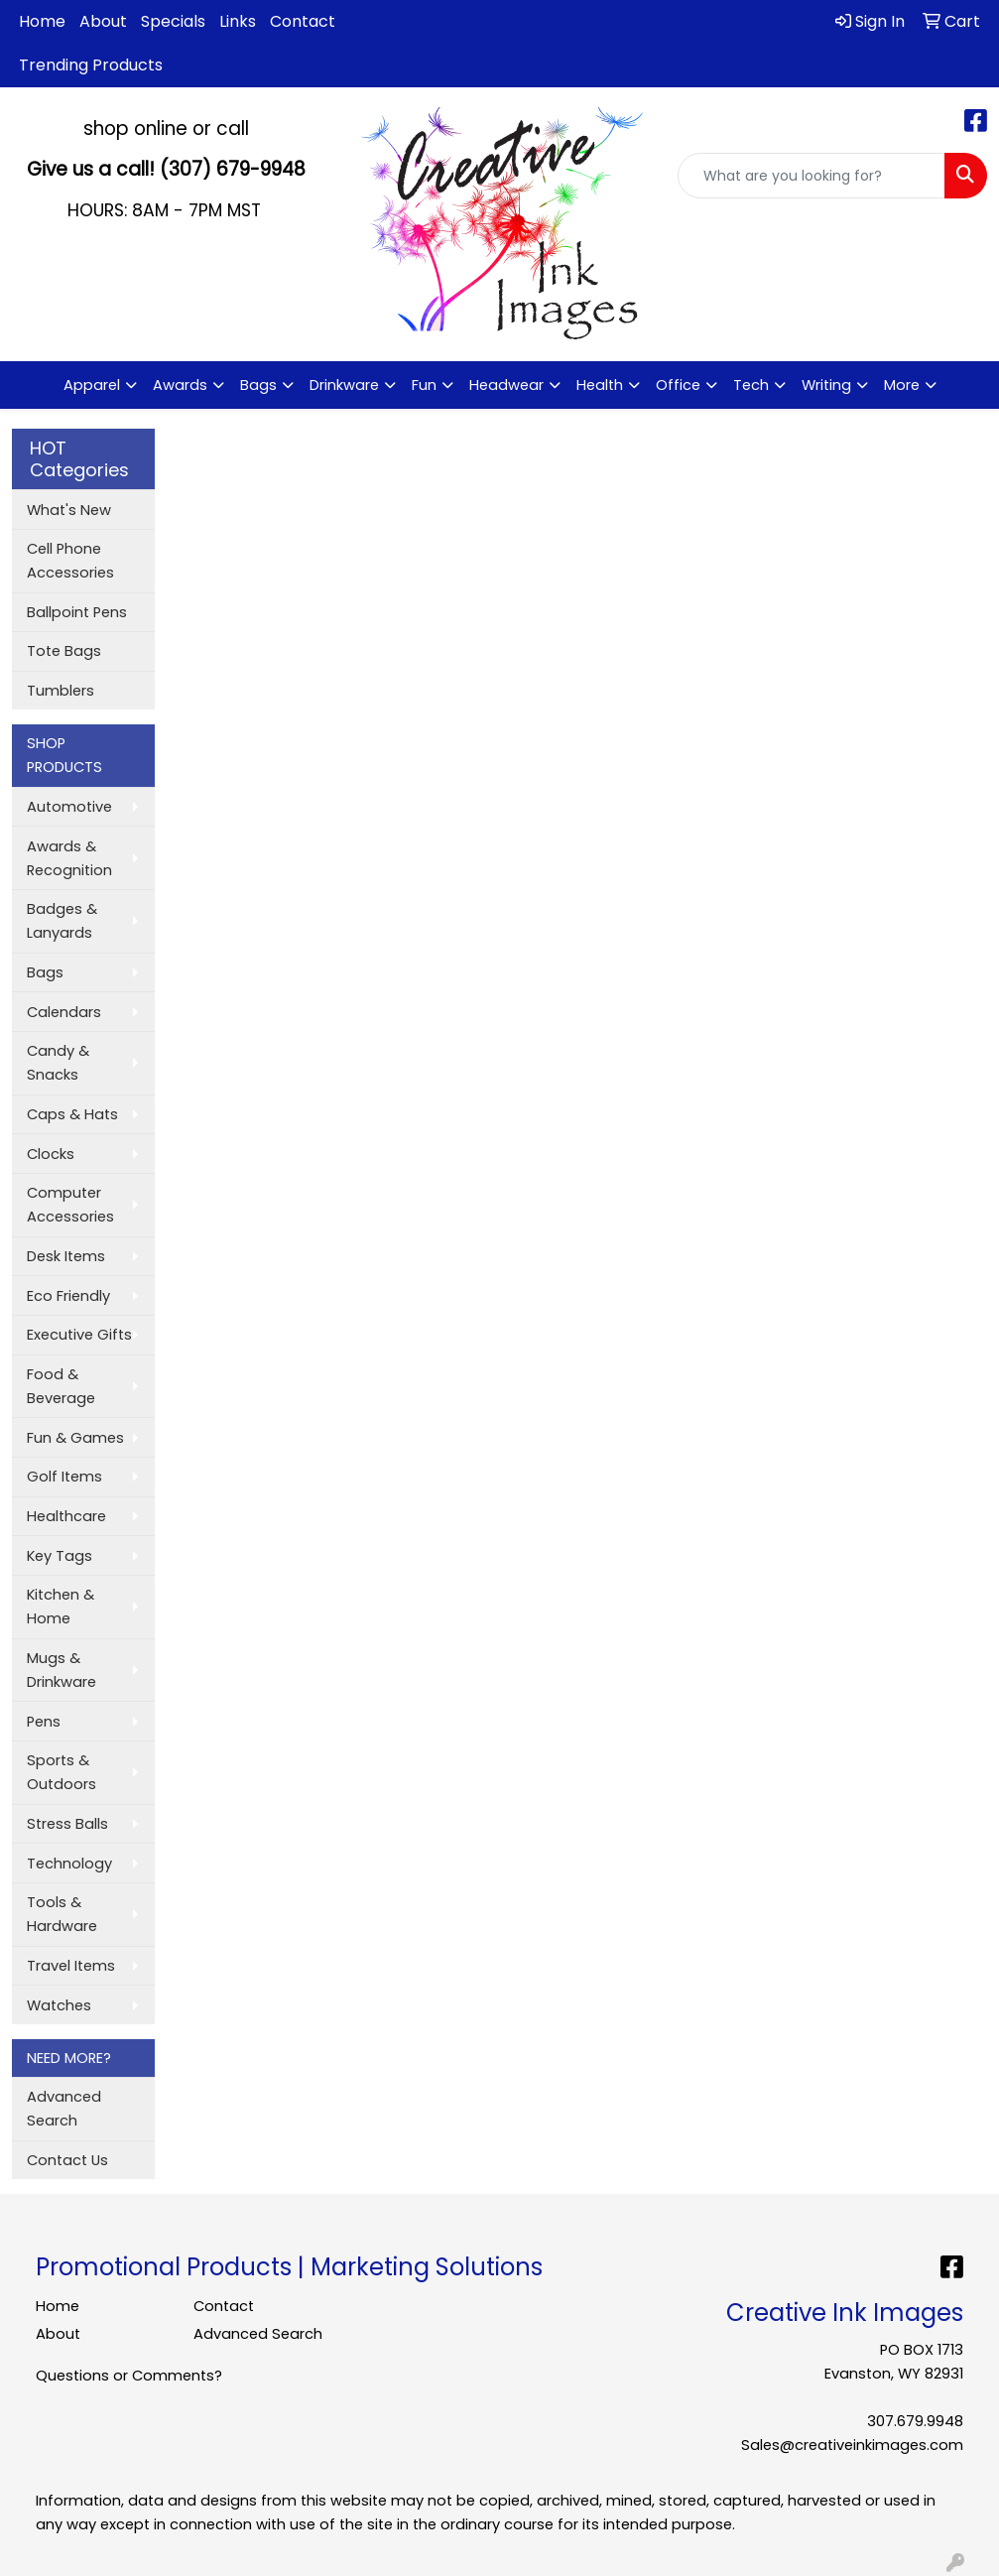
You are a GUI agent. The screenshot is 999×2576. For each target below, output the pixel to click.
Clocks (50, 1154)
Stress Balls (67, 1824)
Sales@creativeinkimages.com (852, 2445)
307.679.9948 (915, 2421)
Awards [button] (180, 385)
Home (42, 21)
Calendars (64, 1012)
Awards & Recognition (69, 858)
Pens (44, 1722)
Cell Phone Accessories (70, 560)
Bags (45, 972)
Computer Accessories (70, 1204)
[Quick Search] (811, 175)
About (103, 21)
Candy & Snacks (58, 1063)
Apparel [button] (91, 385)
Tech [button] (751, 385)
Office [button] (678, 385)
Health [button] (599, 385)
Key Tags (59, 1556)
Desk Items (66, 1256)
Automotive (69, 807)
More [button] (902, 385)
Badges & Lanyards (62, 921)
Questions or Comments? (129, 2375)
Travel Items (71, 1966)
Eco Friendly (68, 1296)
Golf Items (64, 1476)
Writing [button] (826, 385)
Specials (173, 21)
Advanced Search (64, 2108)
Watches (59, 2005)
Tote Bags (64, 651)
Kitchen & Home (60, 1606)
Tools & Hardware (62, 1914)
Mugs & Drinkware (61, 1670)
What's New (69, 510)
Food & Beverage (61, 1386)
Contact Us (67, 2160)
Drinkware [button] (344, 385)
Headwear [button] (506, 385)
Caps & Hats (72, 1114)
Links (237, 21)
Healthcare (66, 1516)
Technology (69, 1863)
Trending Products (91, 65)
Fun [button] (424, 385)
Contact (302, 21)
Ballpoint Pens (77, 612)
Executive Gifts (79, 1335)
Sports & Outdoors (61, 1772)
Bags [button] (258, 385)
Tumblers (60, 691)
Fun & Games (75, 1438)
